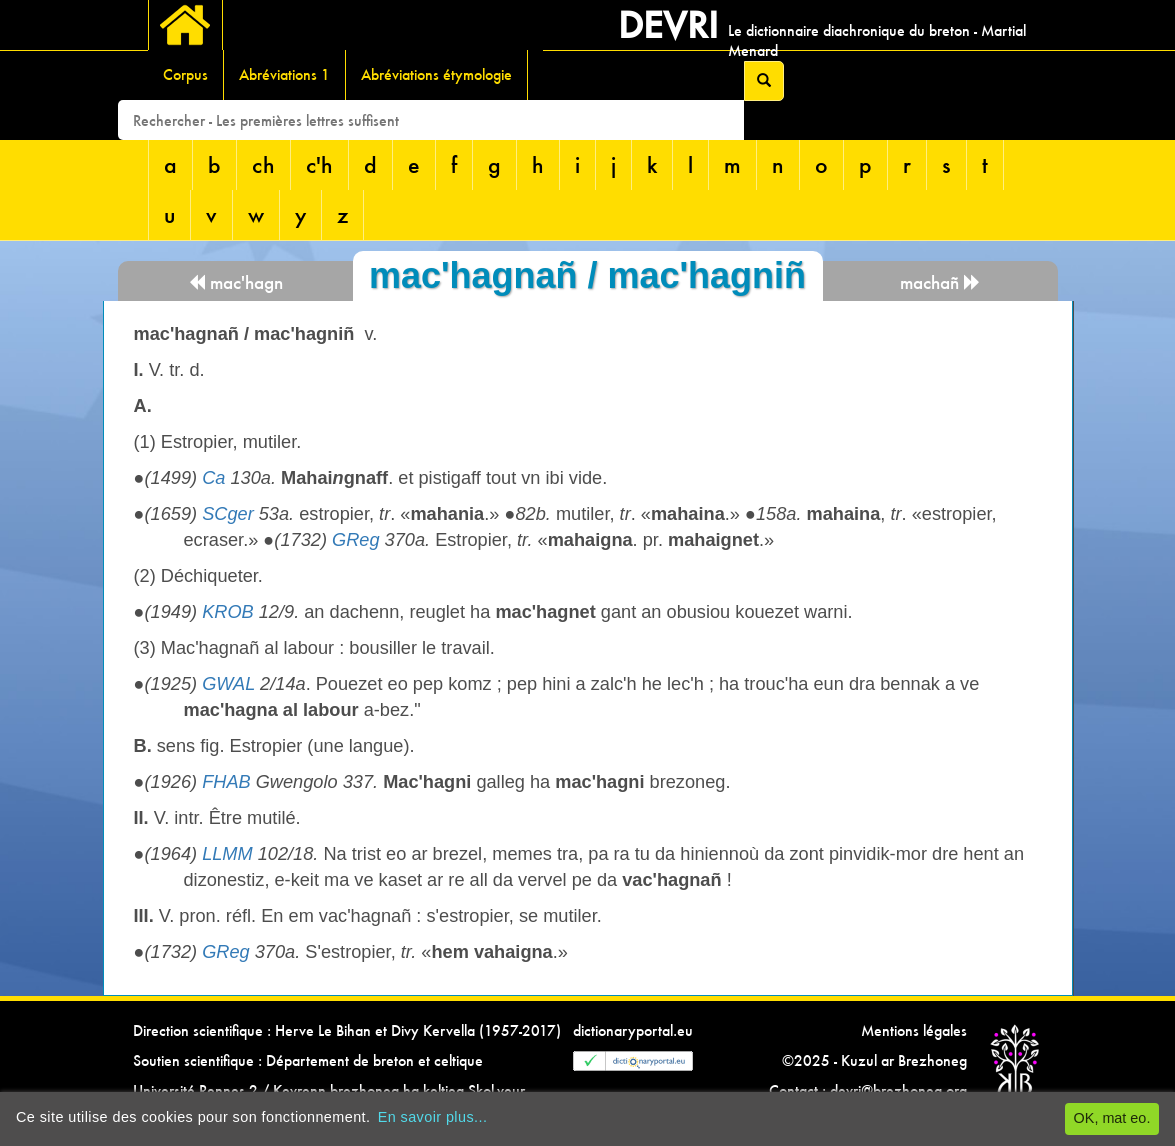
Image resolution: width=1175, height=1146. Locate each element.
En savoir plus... (433, 1117)
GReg (356, 540)
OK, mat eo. (1112, 1118)
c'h (319, 164)
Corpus (185, 74)
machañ (940, 282)
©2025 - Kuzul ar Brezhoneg (874, 1060)
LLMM (227, 854)
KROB (228, 612)
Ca (213, 478)
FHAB (226, 782)
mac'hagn (235, 282)
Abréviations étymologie (436, 74)
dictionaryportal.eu (633, 1030)
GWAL (228, 684)
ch (263, 164)
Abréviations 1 (284, 74)
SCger (228, 514)
